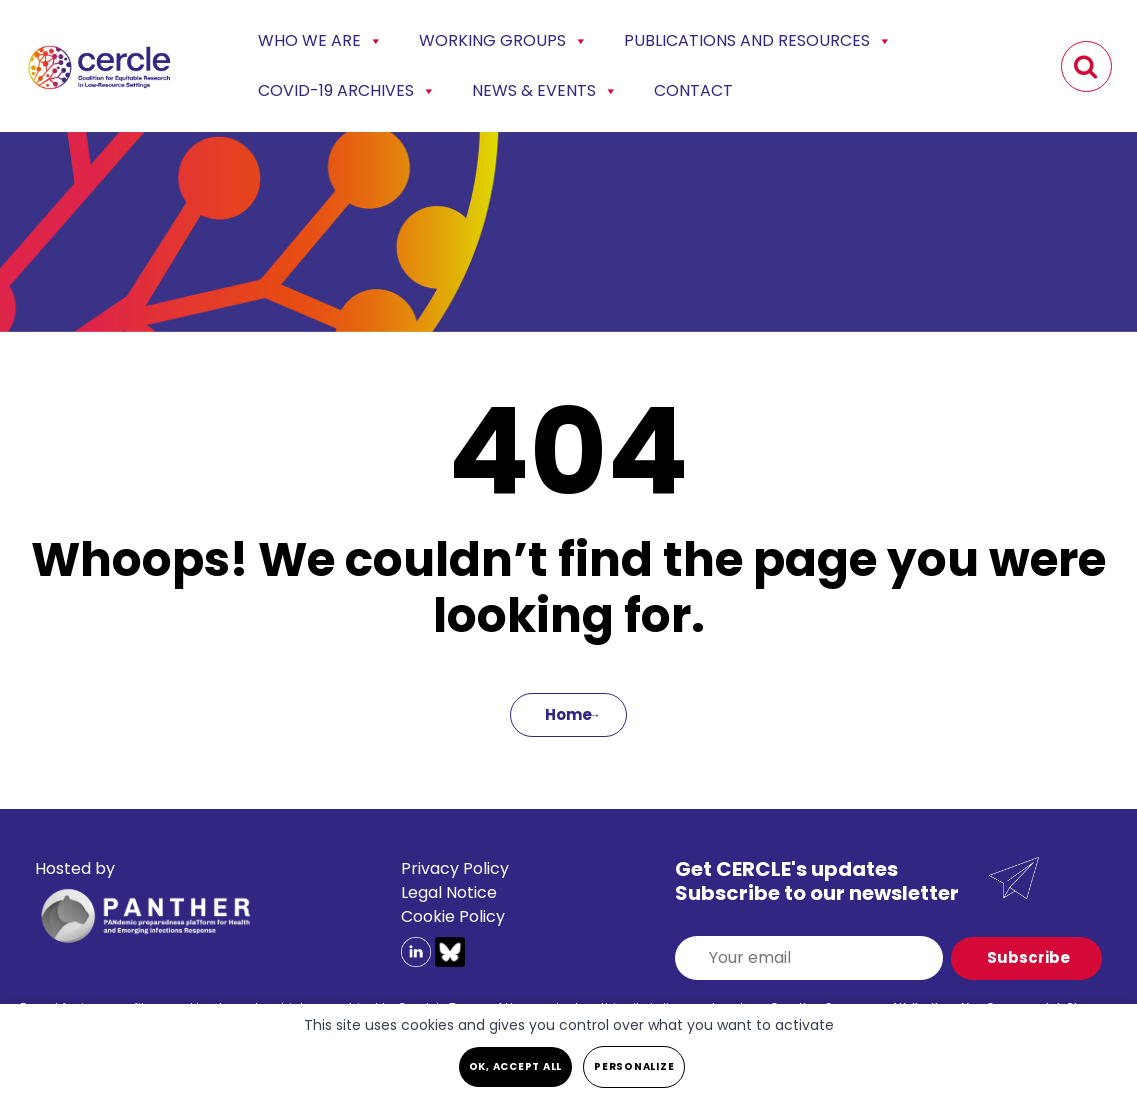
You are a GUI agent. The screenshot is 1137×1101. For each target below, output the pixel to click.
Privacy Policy (455, 868)
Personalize (634, 1066)
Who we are (320, 41)
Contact (693, 90)
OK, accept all (516, 1066)
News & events (545, 91)
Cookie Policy (453, 916)
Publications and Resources (758, 41)
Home (568, 714)
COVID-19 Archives (347, 91)
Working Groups (503, 41)
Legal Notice (449, 892)
